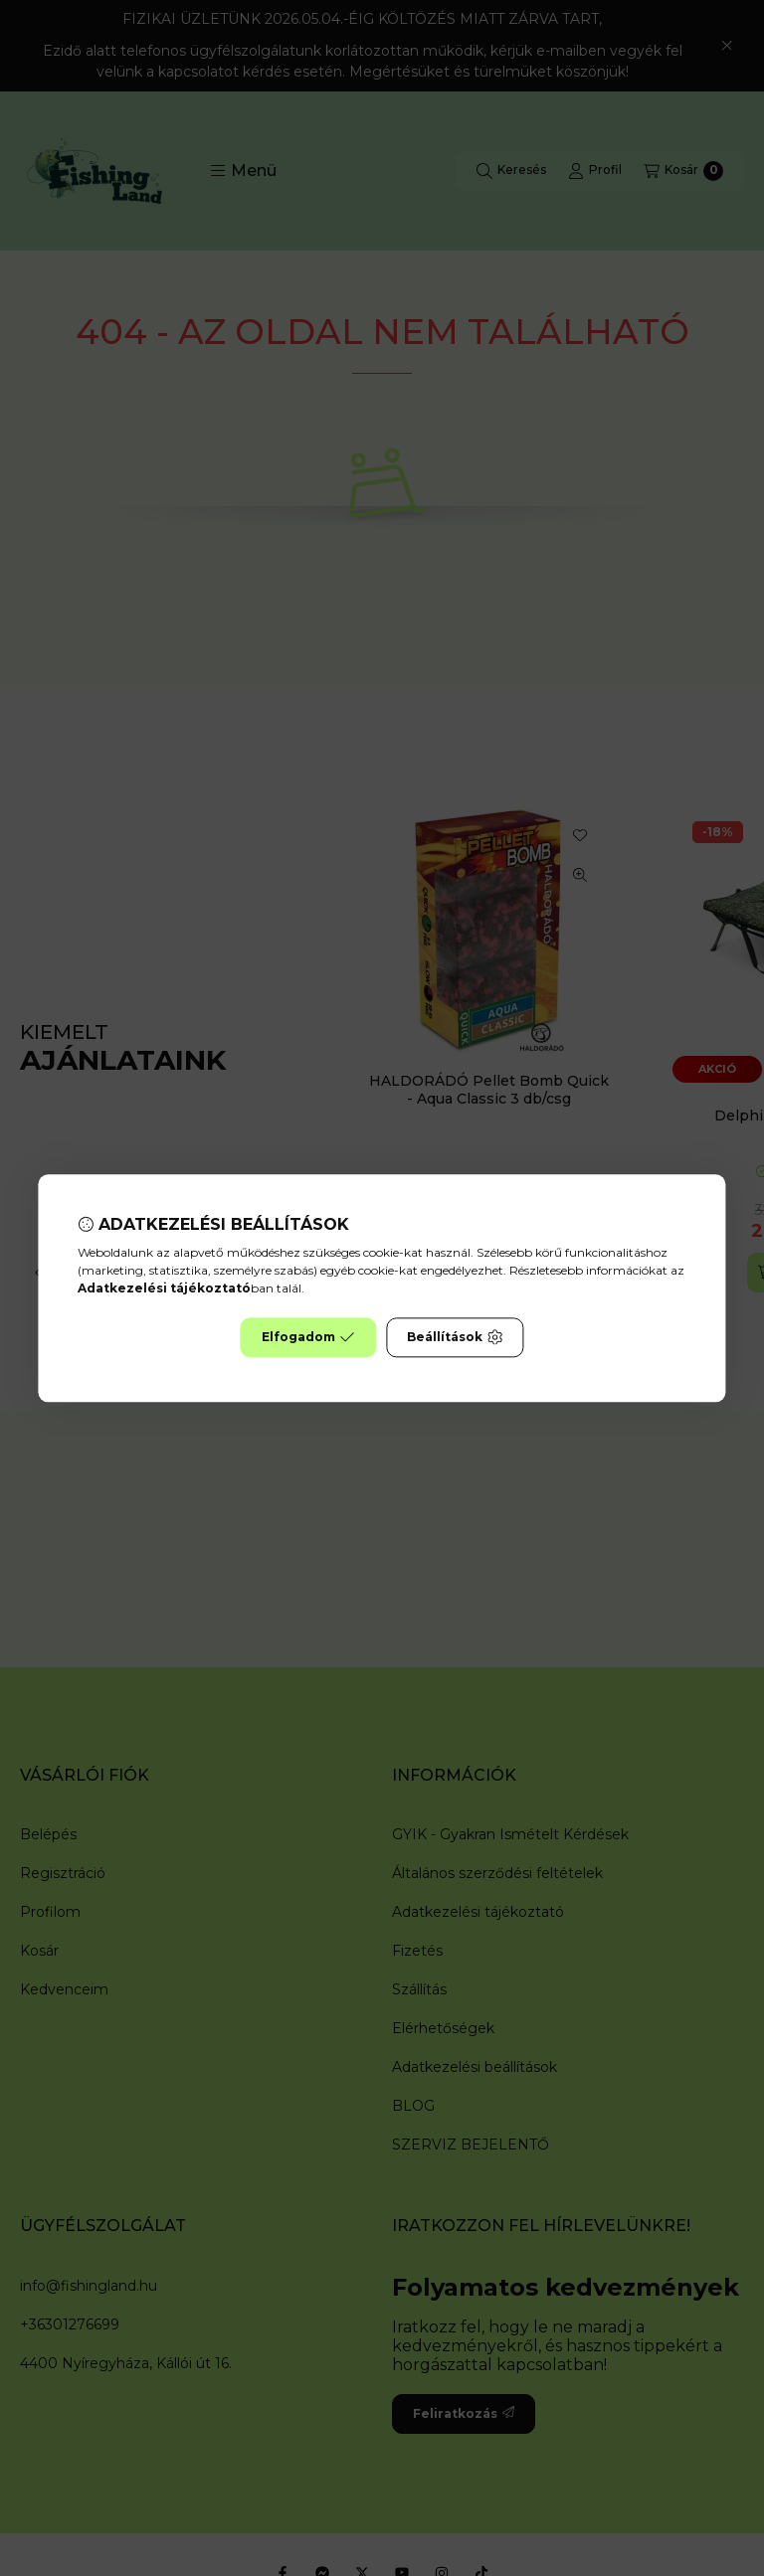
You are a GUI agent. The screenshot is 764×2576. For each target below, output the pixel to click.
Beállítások (454, 1337)
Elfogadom (308, 1337)
